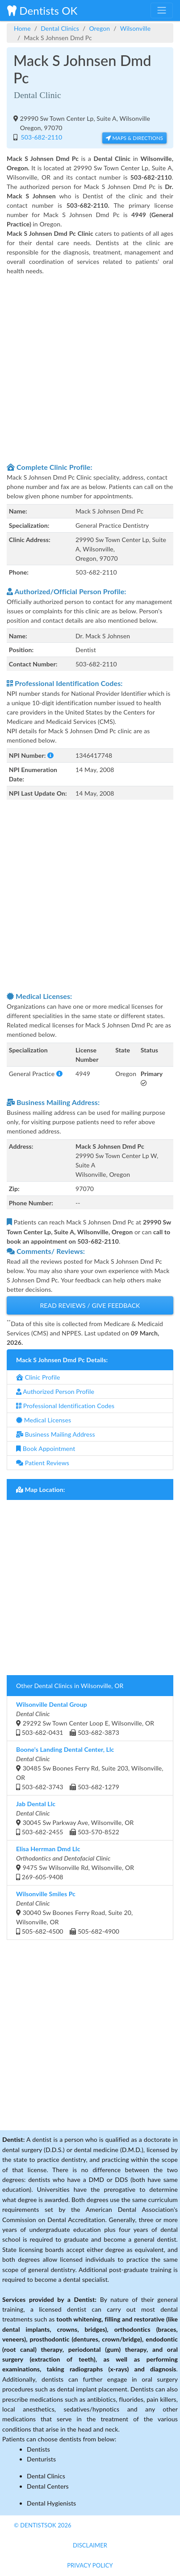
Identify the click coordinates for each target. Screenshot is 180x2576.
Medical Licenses (43, 1420)
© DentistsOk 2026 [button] (42, 2525)
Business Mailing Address (55, 1434)
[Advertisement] (90, 367)
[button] (50, 755)
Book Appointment (45, 1448)
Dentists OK (42, 10)
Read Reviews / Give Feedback (90, 1305)
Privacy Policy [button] (90, 2565)
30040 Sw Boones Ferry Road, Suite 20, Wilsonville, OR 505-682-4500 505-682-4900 (74, 1912)
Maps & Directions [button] (134, 138)
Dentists (38, 2449)
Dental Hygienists (51, 2503)
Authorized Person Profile (55, 1391)
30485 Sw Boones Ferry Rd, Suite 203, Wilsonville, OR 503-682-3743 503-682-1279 (89, 1768)
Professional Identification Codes (65, 1405)
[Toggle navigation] (162, 10)
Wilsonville (135, 28)
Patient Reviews (42, 1463)
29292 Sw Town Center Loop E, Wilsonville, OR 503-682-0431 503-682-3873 (85, 1718)
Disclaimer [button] (90, 2545)
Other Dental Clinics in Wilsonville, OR (69, 1685)
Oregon (99, 28)
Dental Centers (48, 2486)
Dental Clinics (60, 28)
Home (22, 28)
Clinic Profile (38, 1377)
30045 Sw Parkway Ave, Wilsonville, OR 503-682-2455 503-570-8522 (75, 1818)
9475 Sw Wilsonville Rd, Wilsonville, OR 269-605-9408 (75, 1863)
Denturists (41, 2459)
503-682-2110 (41, 137)
